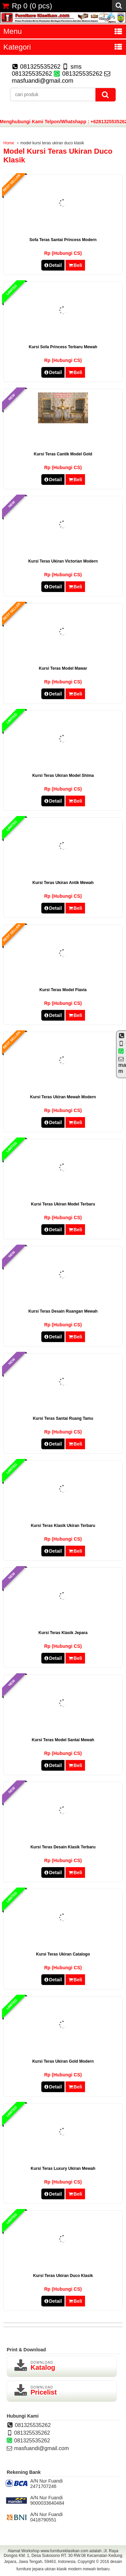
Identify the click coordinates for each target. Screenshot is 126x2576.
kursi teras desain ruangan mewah (63, 1311)
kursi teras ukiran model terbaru (63, 1204)
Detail (53, 265)
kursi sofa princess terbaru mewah (63, 347)
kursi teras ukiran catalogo (63, 1954)
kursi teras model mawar (63, 668)
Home (8, 143)
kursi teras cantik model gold (63, 454)
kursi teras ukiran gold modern (63, 2061)
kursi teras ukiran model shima (63, 775)
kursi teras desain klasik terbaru (63, 1847)
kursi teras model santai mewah (63, 1740)
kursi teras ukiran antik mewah (62, 882)
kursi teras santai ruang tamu (63, 1418)
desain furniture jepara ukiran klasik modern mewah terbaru (69, 2565)
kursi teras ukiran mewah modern (63, 1097)
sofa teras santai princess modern (63, 239)
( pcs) (27, 6)
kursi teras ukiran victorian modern (63, 561)
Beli (75, 265)
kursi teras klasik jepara (63, 1632)
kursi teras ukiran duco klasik (63, 2275)
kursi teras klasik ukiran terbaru (63, 1525)
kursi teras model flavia (63, 989)
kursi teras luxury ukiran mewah (63, 2168)
